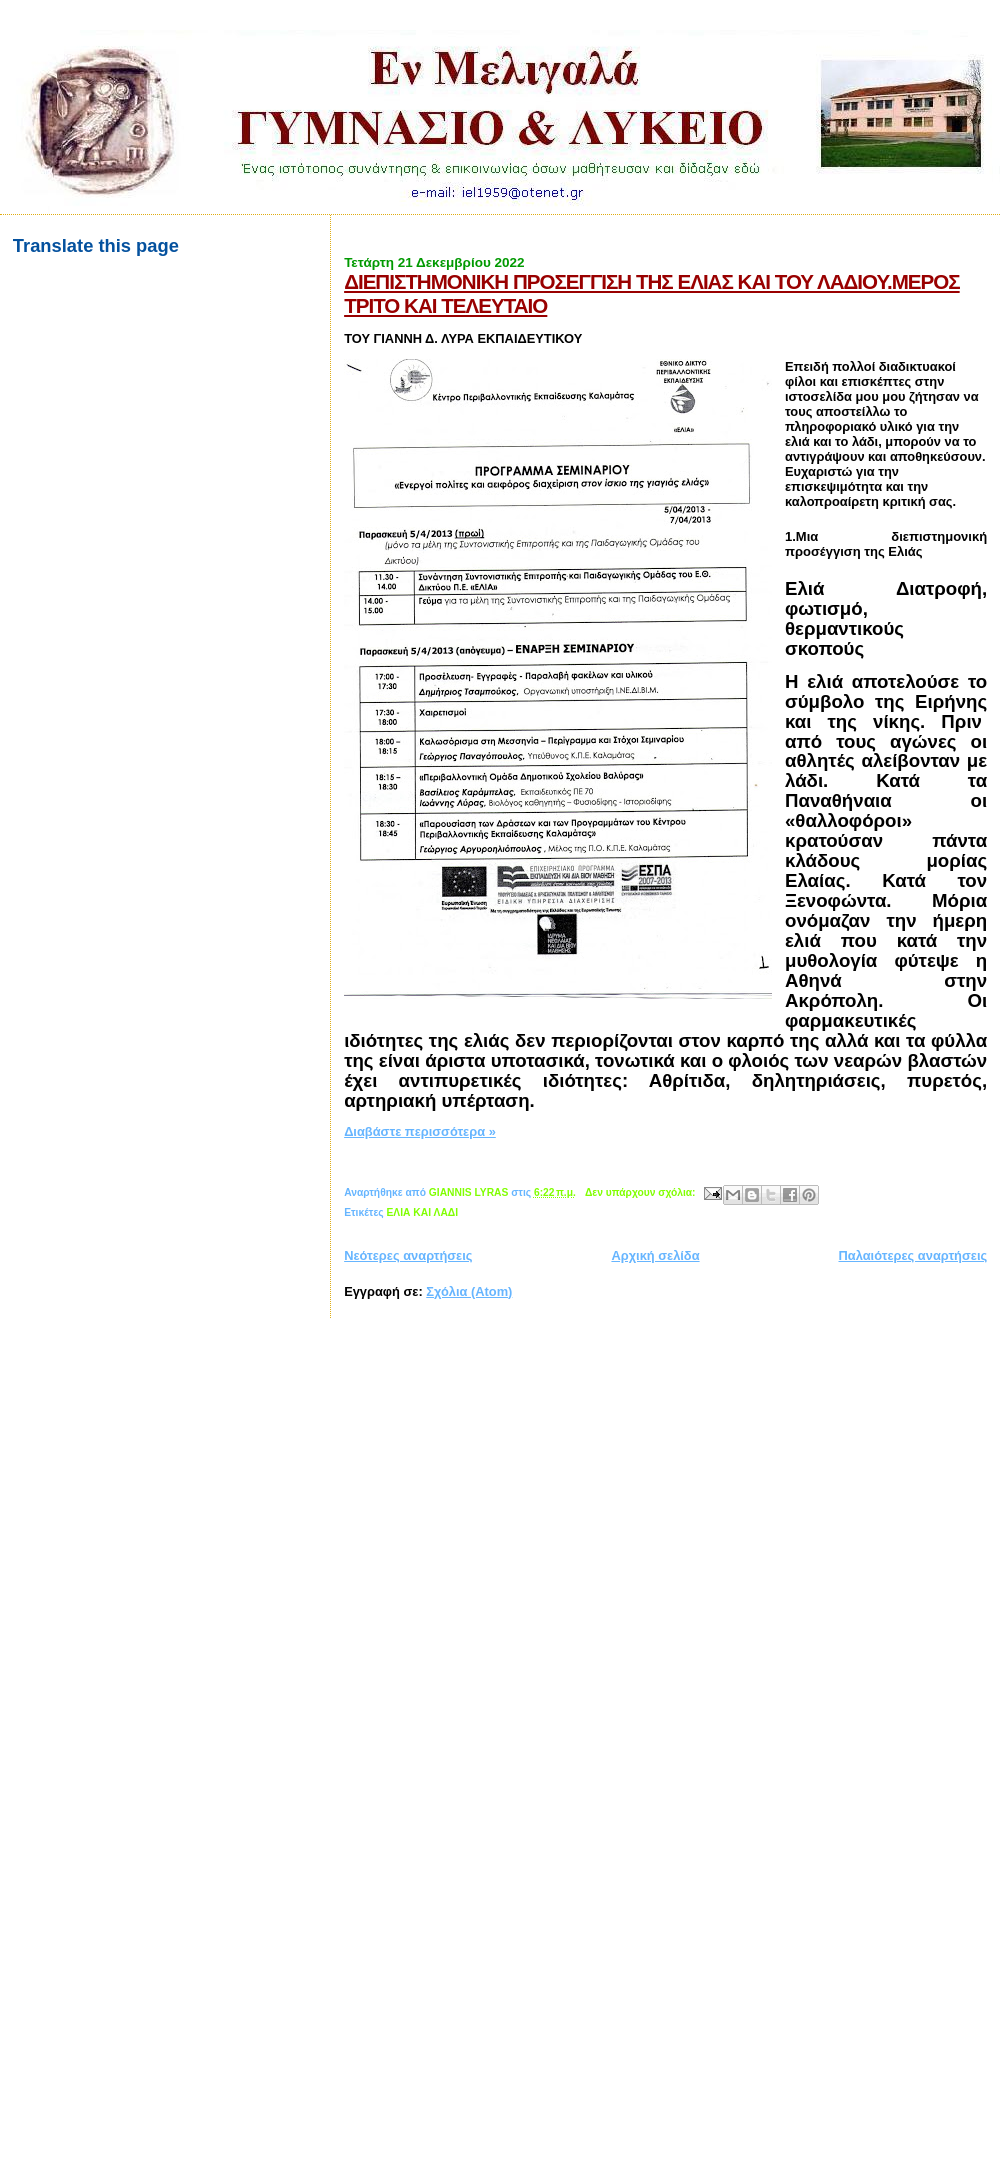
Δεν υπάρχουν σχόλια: (642, 1192)
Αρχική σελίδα (655, 1255)
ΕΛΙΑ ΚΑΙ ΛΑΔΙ (422, 1212)
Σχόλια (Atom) (469, 1291)
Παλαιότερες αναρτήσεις (913, 1255)
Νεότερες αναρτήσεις (408, 1255)
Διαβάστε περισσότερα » (420, 1131)
